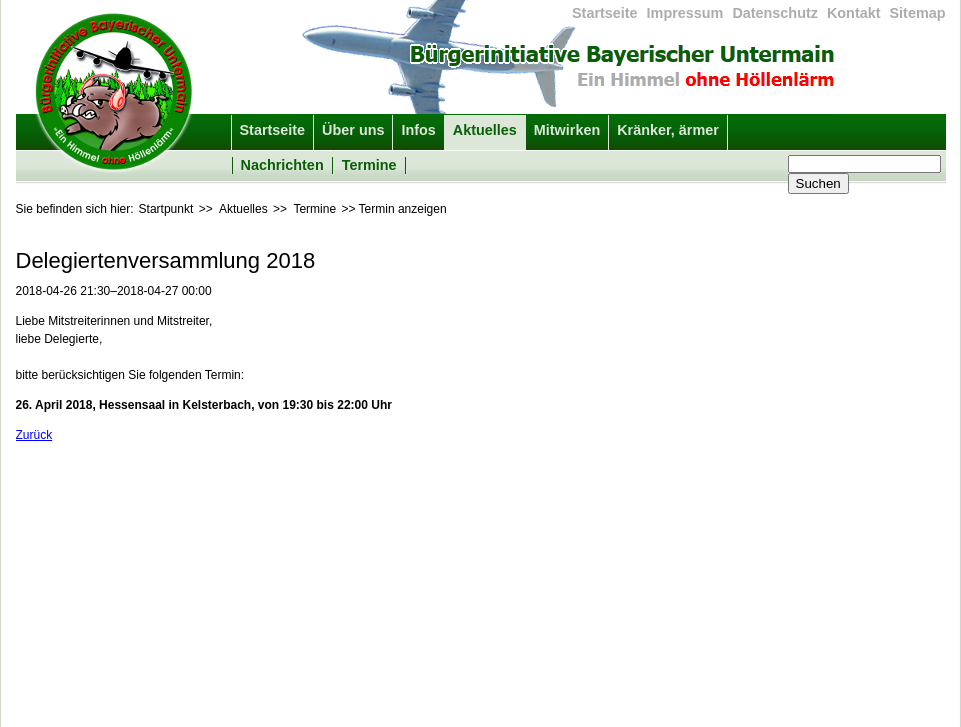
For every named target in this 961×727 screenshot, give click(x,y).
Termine (369, 165)
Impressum (685, 13)
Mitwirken (567, 130)
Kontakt (854, 13)
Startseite (605, 13)
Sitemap (918, 13)
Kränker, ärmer (668, 130)
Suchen (818, 183)
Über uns (353, 130)
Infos (418, 130)
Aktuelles (485, 130)
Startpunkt (166, 209)
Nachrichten (282, 165)
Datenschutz (775, 13)
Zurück (34, 435)
